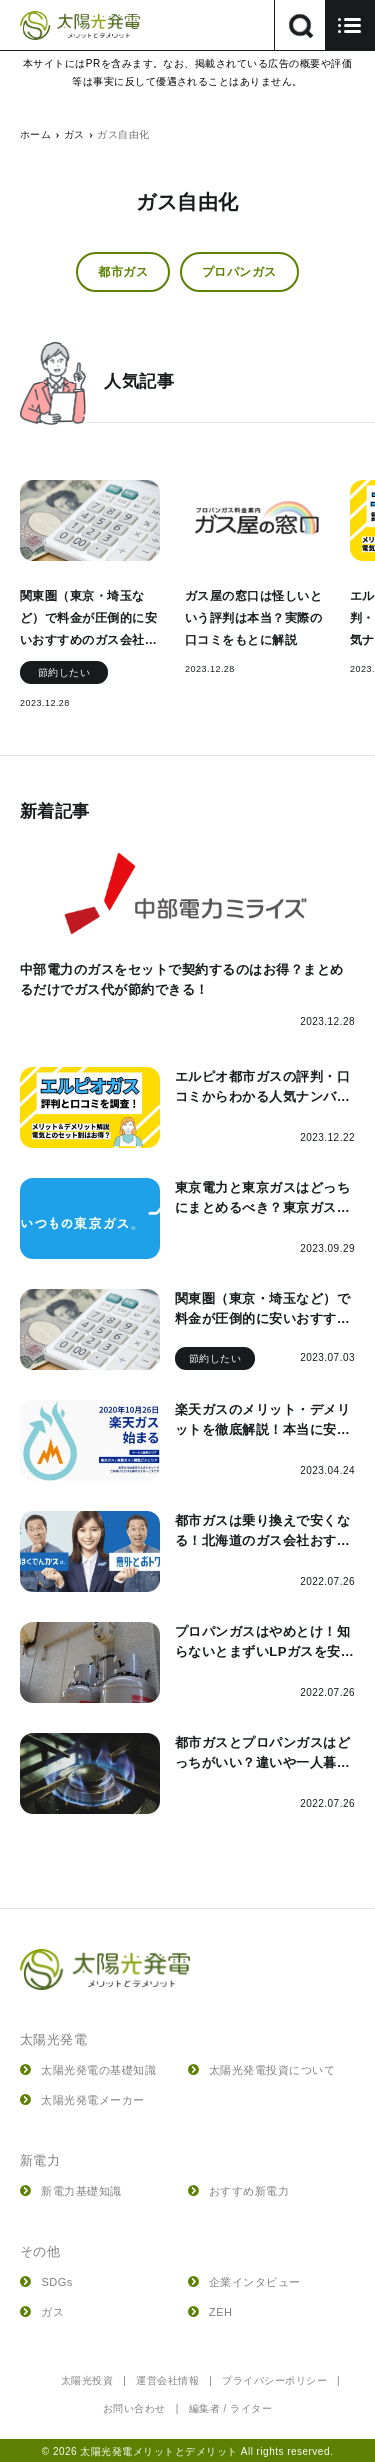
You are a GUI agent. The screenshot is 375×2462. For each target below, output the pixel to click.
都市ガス (123, 272)
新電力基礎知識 (71, 2191)
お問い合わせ (134, 2408)
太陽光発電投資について (262, 2070)
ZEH (210, 2312)
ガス (42, 2312)
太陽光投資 (87, 2380)
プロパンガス (239, 272)
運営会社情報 (167, 2380)
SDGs (46, 2282)
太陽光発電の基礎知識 (88, 2070)
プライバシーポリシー (274, 2380)
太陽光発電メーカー (82, 2100)
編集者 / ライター (230, 2408)
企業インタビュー (244, 2282)
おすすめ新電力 (239, 2191)
